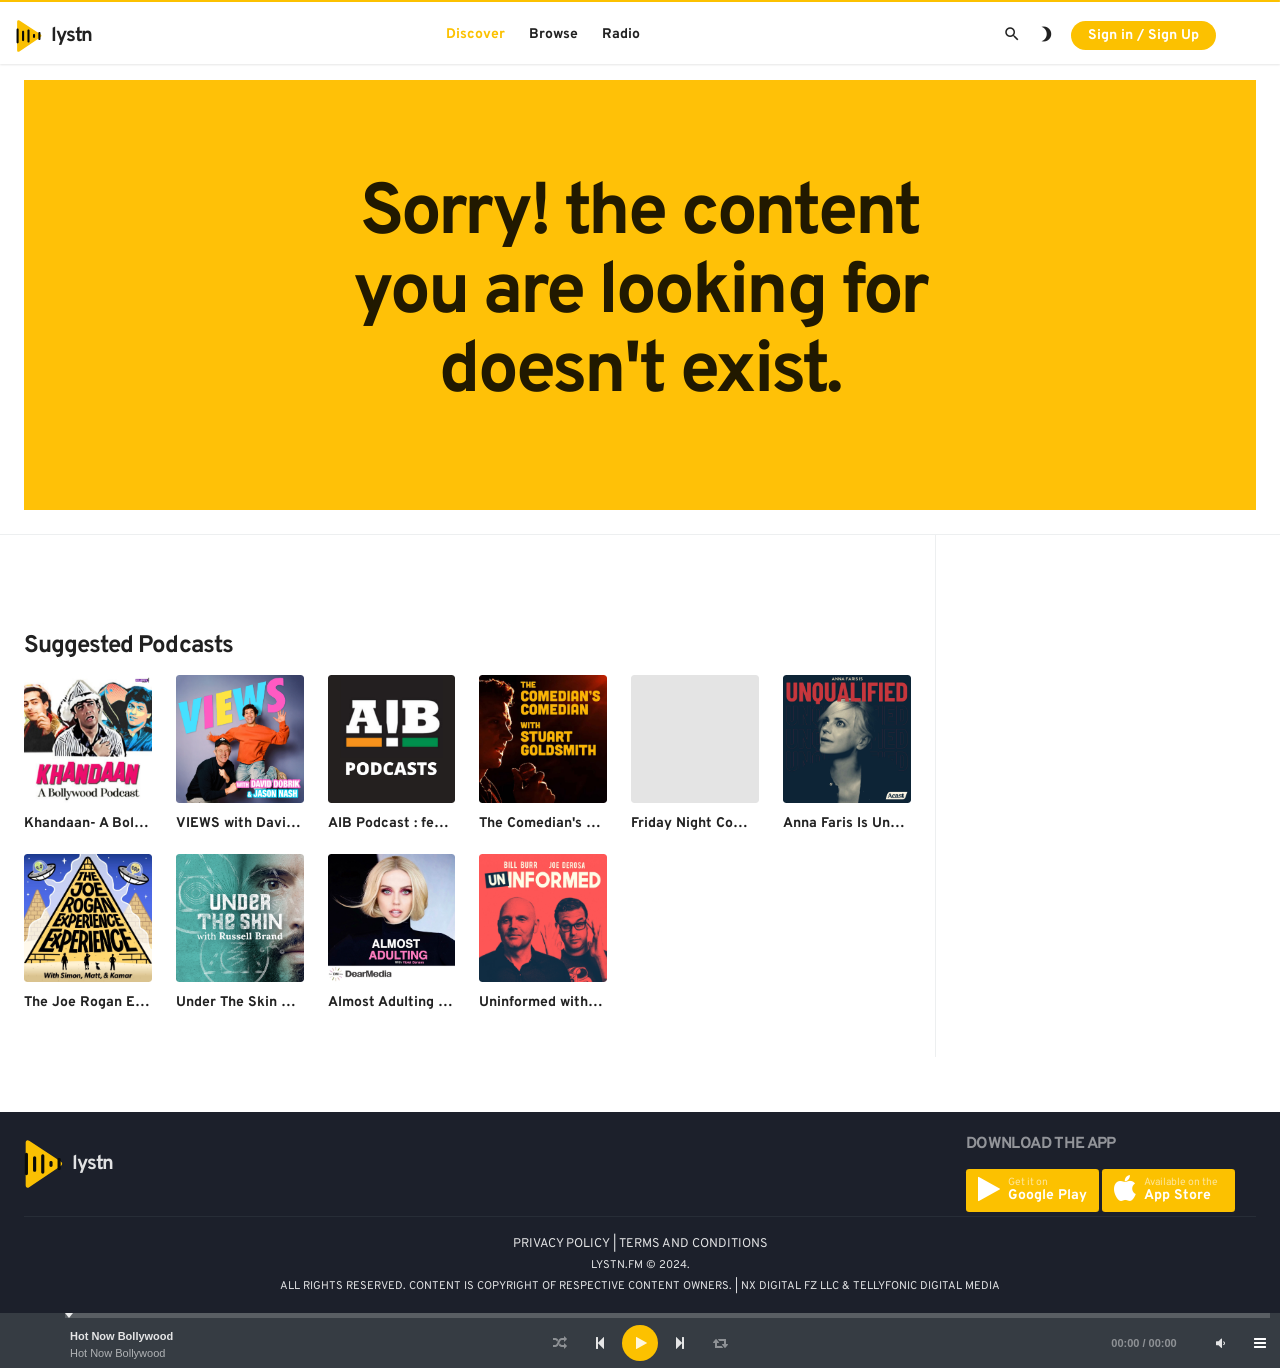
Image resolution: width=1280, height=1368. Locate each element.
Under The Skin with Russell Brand (290, 1002)
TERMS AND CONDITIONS (693, 1244)
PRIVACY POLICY (561, 1244)
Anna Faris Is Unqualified (865, 823)
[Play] (640, 1343)
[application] (640, 1343)
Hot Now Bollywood (121, 1336)
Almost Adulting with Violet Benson (445, 1002)
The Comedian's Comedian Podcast (594, 823)
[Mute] (1220, 1343)
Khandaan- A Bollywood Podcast (131, 823)
